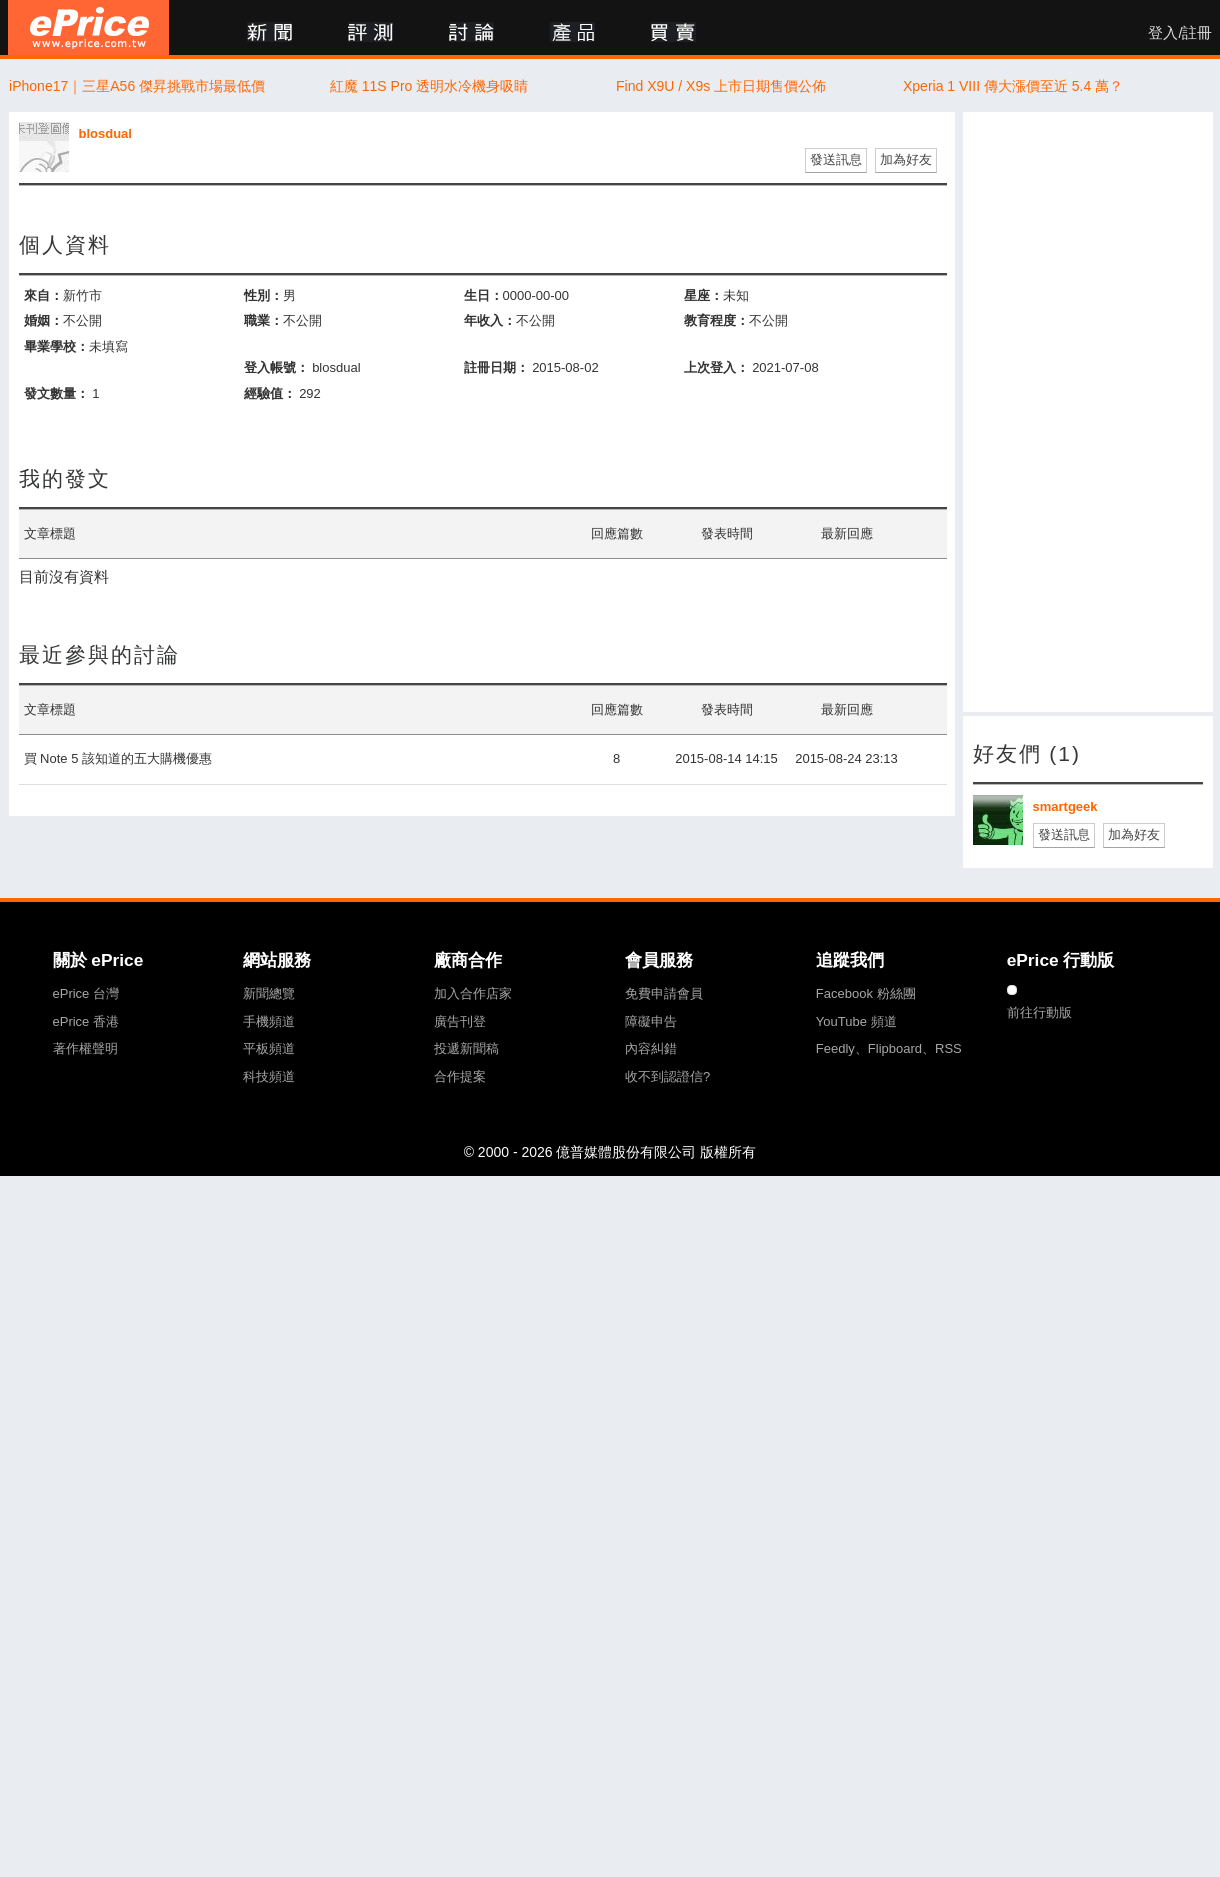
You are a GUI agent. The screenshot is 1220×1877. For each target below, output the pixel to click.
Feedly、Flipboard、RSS (889, 1048)
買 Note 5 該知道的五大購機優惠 (118, 758)
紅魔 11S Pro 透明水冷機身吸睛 (429, 86)
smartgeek (1065, 806)
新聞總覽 (269, 993)
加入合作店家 (473, 993)
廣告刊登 (460, 1021)
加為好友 (906, 159)
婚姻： (43, 320)
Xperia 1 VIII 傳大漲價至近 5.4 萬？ (1013, 86)
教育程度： (716, 320)
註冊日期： (496, 367)
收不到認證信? (667, 1076)
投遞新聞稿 (466, 1048)
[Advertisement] (1073, 412)
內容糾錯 (651, 1048)
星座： (703, 295)
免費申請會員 (664, 993)
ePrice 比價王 (88, 27)
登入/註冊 (1180, 33)
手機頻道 (269, 1021)
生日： (483, 295)
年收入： (490, 320)
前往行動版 (1039, 1012)
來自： (43, 295)
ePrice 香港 (86, 1021)
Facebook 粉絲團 (866, 993)
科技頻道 (269, 1076)
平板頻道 (269, 1048)
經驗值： (270, 393)
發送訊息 (836, 159)
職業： (263, 320)
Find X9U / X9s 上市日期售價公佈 (721, 86)
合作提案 (460, 1076)
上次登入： (716, 367)
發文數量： (56, 393)
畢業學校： (56, 346)
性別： (263, 295)
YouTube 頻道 (856, 1021)
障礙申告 (651, 1021)
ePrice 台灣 (86, 993)
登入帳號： (276, 367)
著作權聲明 (85, 1048)
